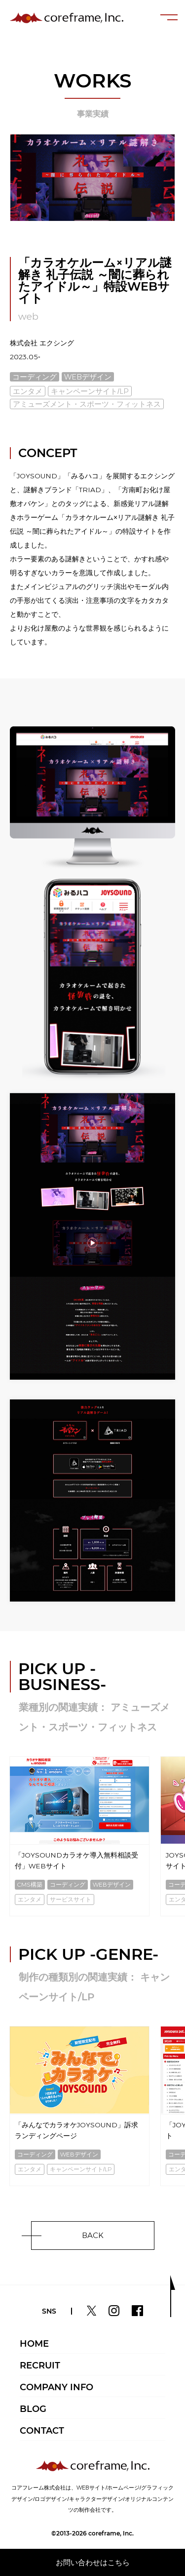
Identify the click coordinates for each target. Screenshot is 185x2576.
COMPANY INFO (56, 2387)
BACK (93, 2235)
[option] (79, 1837)
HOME (34, 2343)
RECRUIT (40, 2365)
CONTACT (42, 2430)
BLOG (33, 2409)
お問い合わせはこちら (93, 2562)
